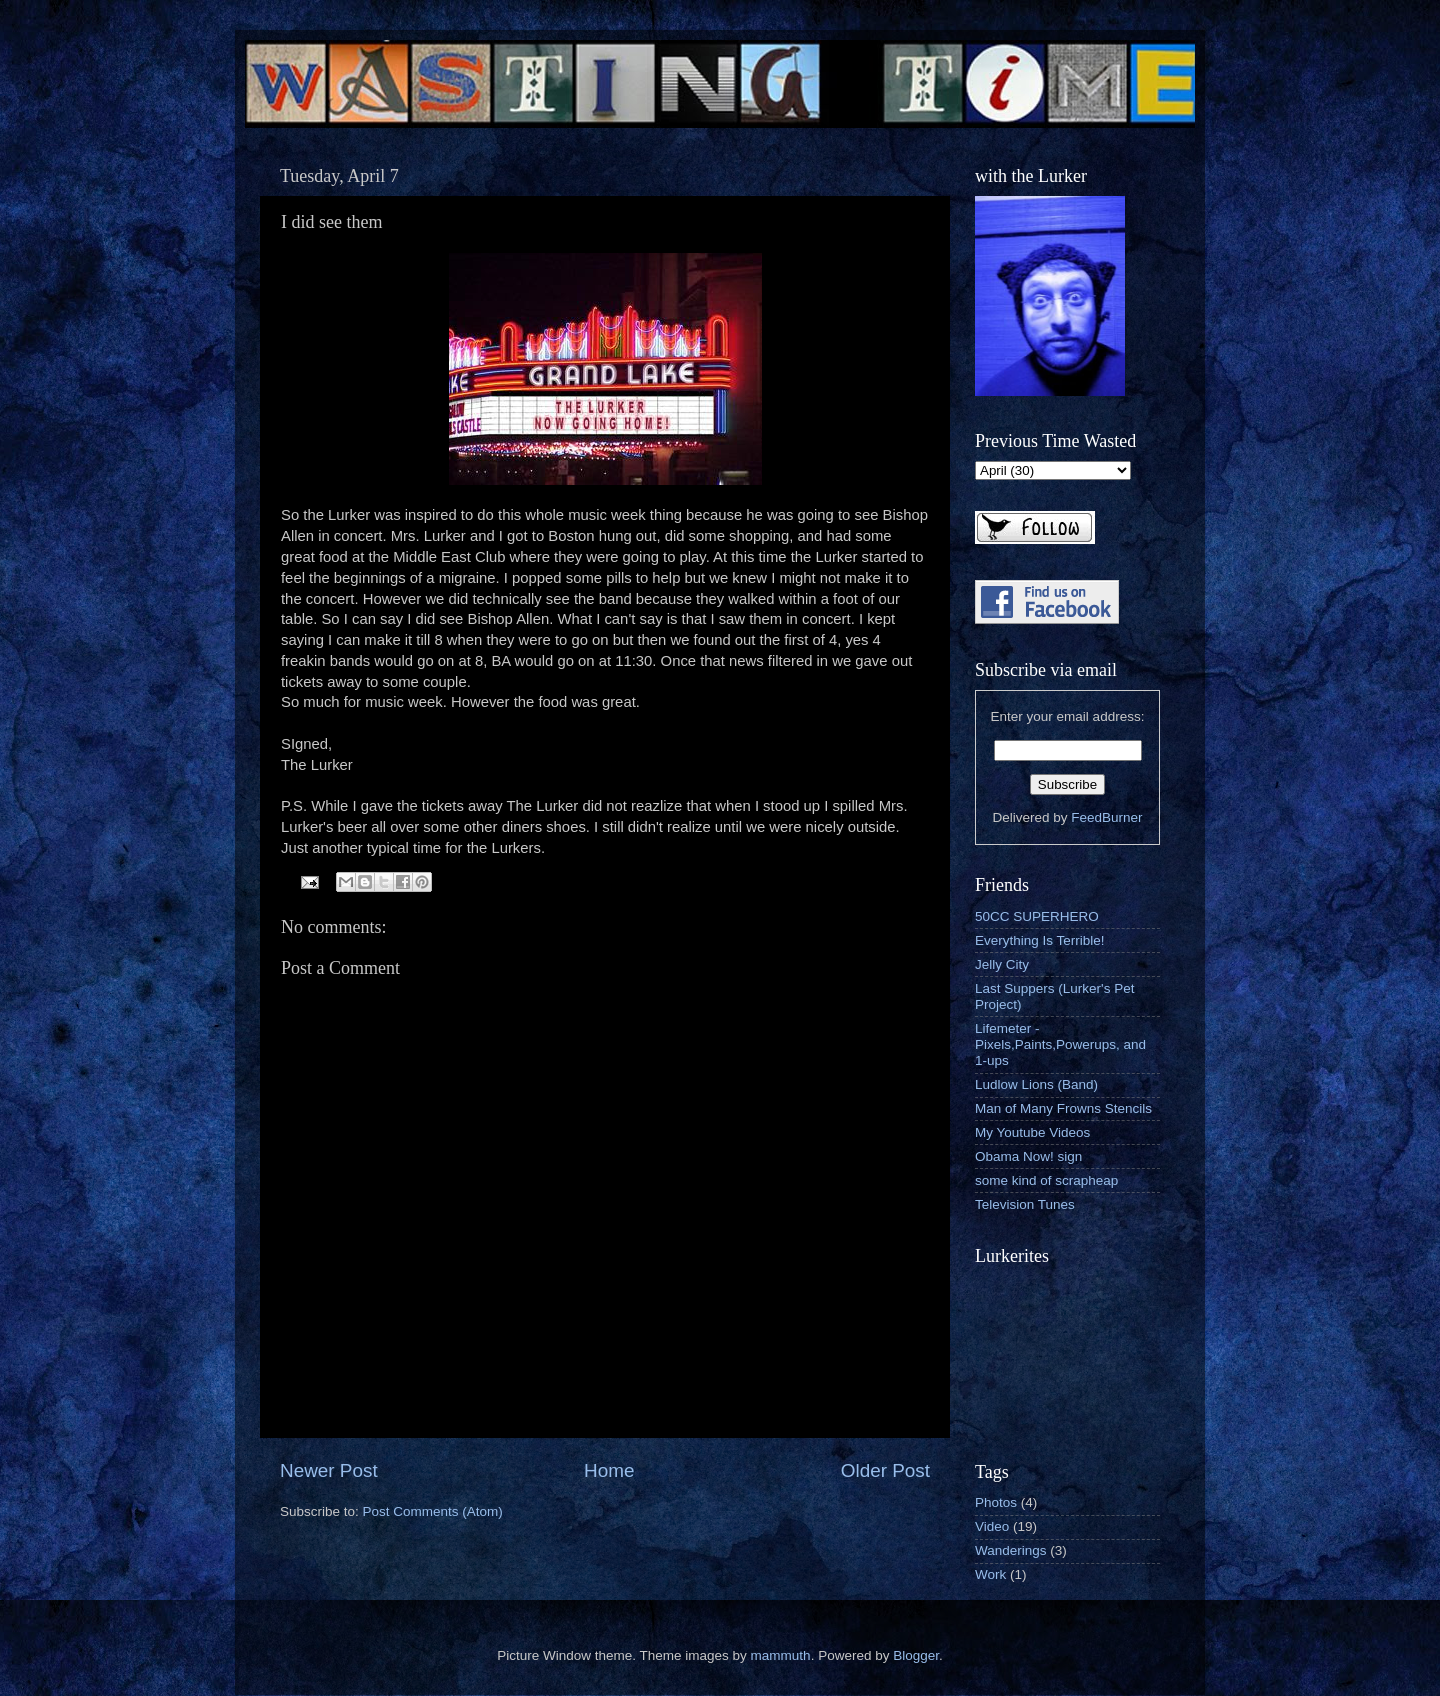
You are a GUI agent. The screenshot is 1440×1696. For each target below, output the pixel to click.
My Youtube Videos (1032, 1132)
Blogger (916, 1655)
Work (990, 1574)
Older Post (885, 1470)
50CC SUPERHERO (1037, 916)
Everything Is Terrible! (1040, 940)
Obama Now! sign (1028, 1156)
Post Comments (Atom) (433, 1511)
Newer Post (329, 1470)
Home (609, 1470)
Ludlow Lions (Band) (1036, 1084)
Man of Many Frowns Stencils (1063, 1108)
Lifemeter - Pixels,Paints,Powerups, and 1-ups (1060, 1044)
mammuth (781, 1655)
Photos (996, 1502)
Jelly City (1002, 964)
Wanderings (1011, 1550)
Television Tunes (1025, 1204)
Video (992, 1526)
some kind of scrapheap (1046, 1180)
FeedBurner (1106, 817)
